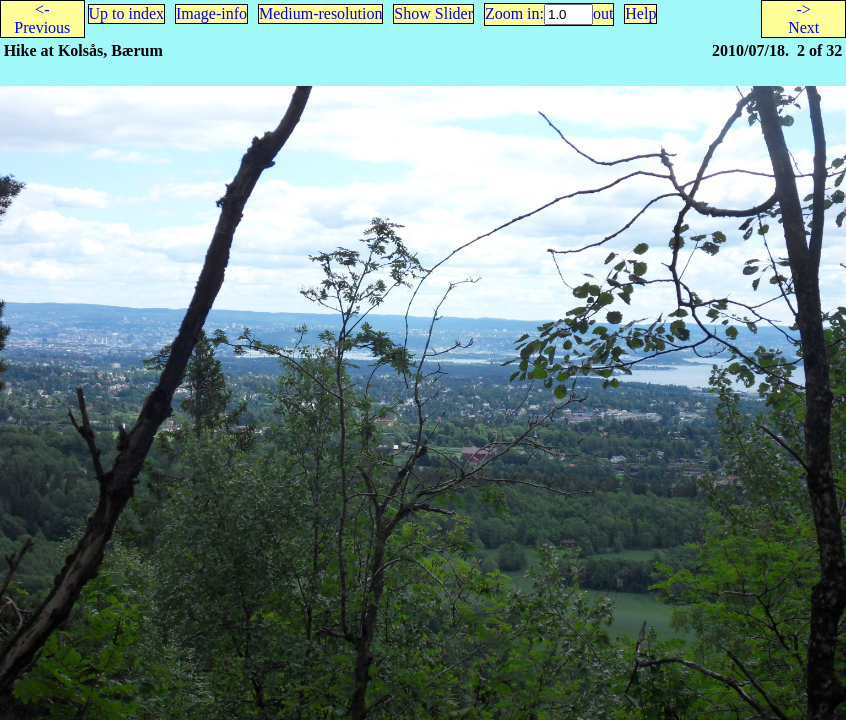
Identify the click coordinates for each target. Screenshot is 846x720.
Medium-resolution (321, 13)
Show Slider (433, 13)
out (603, 13)
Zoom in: (514, 13)
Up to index (127, 13)
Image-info (211, 13)
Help (640, 13)
